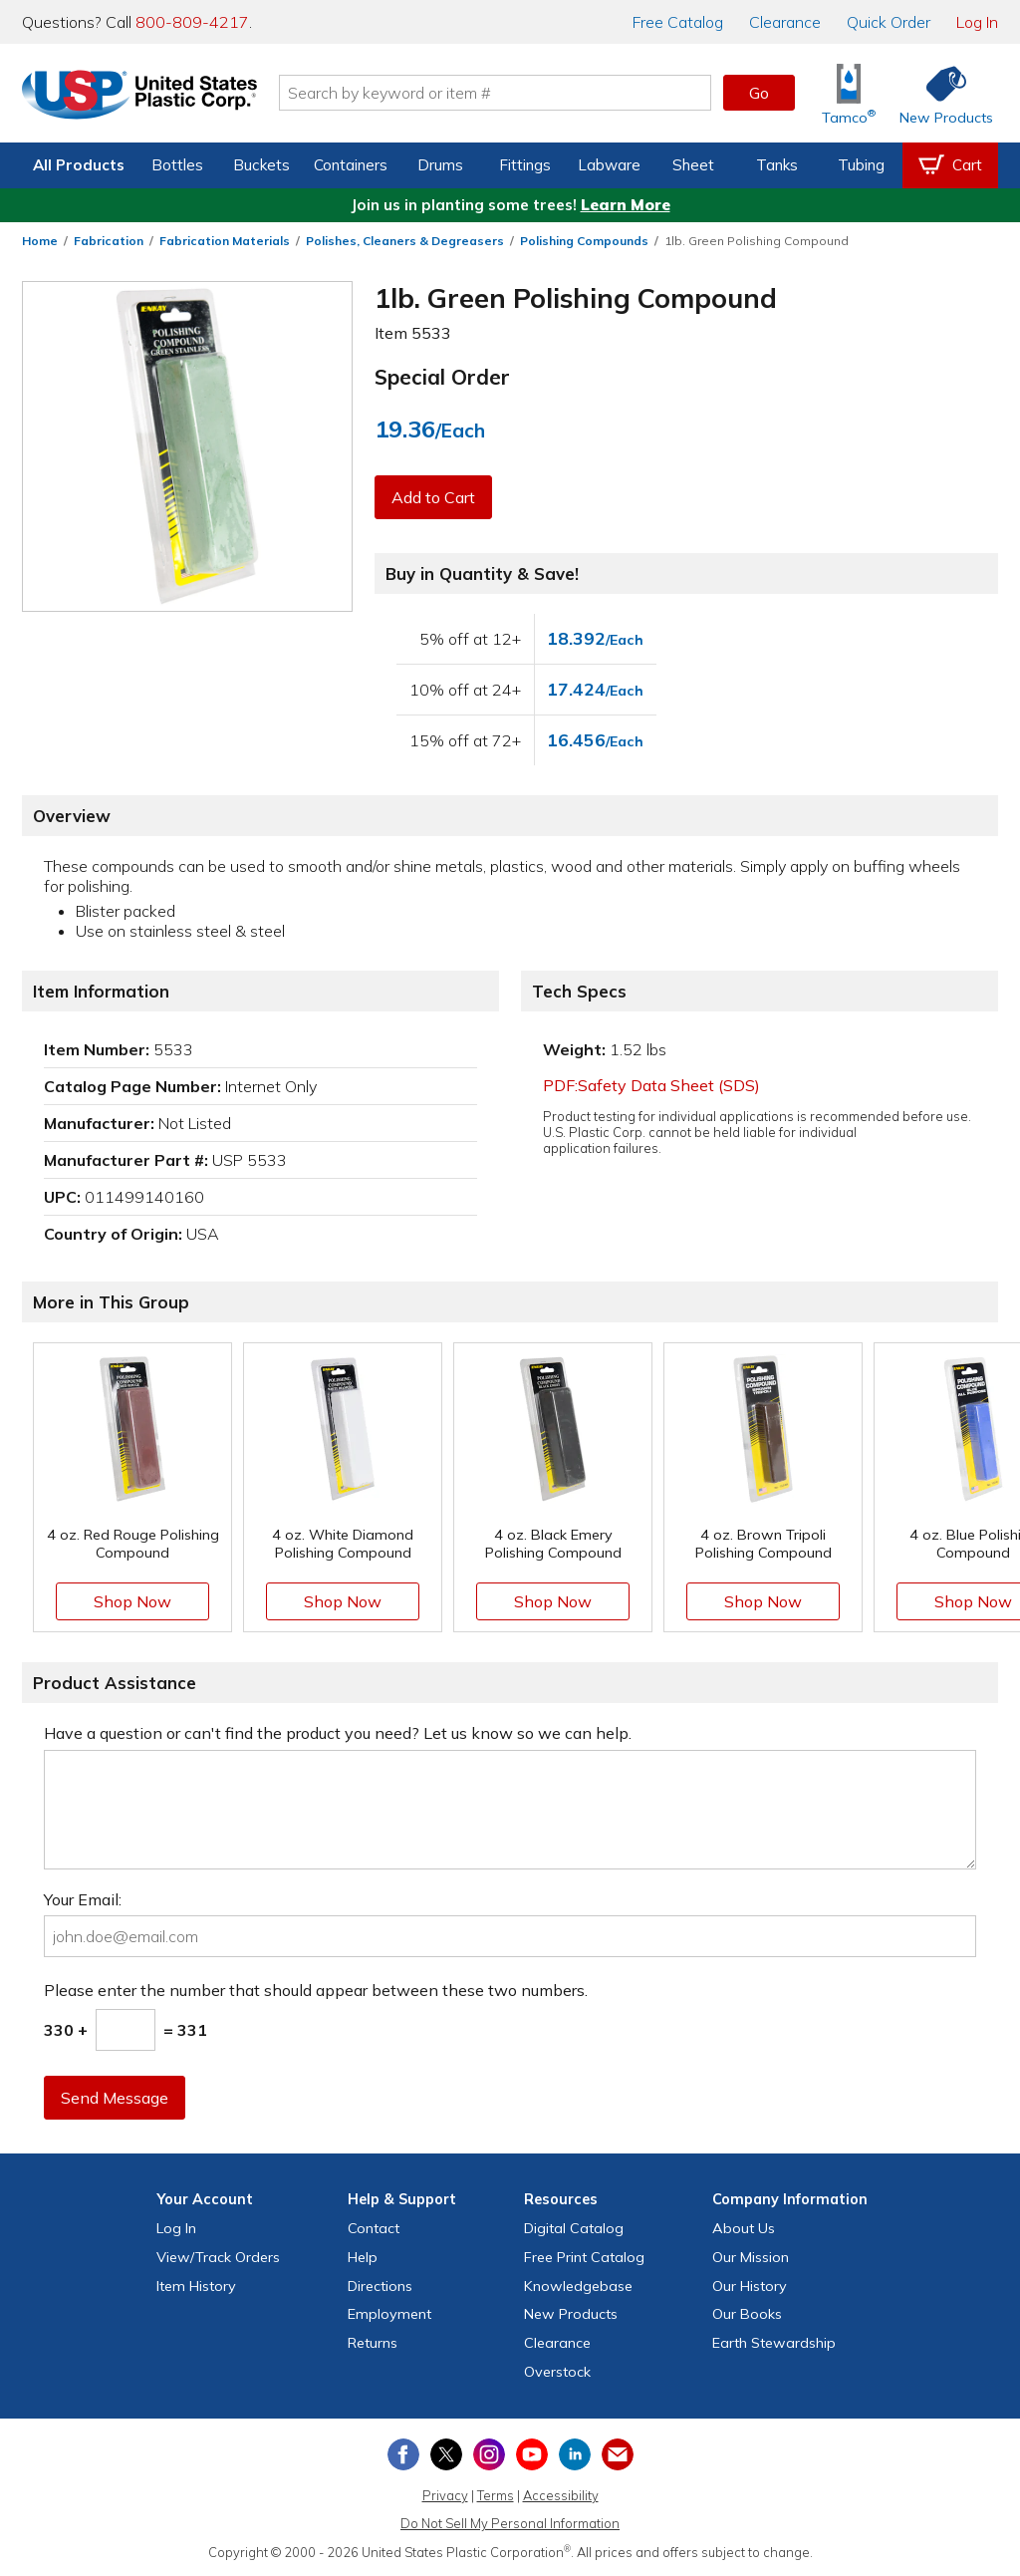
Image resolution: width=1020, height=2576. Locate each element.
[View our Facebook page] (403, 2454)
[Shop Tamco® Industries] (849, 93)
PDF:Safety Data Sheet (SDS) (651, 1085)
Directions (380, 2286)
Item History (196, 2286)
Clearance (785, 22)
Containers (350, 164)
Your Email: (83, 1899)
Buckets (261, 164)
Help (363, 2257)
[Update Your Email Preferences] (618, 2454)
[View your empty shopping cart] (950, 165)
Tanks (777, 164)
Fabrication (108, 240)
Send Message (114, 2098)
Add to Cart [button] (433, 497)
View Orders (218, 2257)
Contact (373, 2228)
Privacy (445, 2495)
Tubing (861, 164)
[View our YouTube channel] (532, 2454)
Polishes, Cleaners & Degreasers (405, 240)
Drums (440, 164)
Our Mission (750, 2257)
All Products (79, 164)
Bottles (177, 164)
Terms (495, 2495)
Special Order (442, 377)
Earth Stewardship (774, 2343)
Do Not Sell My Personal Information (510, 2523)
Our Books (747, 2314)
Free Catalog (584, 2257)
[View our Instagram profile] (489, 2454)
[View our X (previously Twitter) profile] (446, 2454)
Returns (372, 2343)
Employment (389, 2314)
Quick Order (888, 22)
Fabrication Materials (224, 240)
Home (40, 240)
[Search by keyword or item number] (495, 93)
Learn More (625, 204)
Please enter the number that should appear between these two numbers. (316, 1990)
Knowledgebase (578, 2286)
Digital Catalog (574, 2228)
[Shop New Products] (939, 93)
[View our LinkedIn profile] (575, 2454)
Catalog (678, 22)
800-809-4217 (192, 22)
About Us (743, 2228)
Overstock (557, 2372)
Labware (609, 164)
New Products (571, 2314)
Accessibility (561, 2495)
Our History (749, 2286)
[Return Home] (139, 97)
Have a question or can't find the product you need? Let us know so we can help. (338, 1733)
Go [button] (759, 93)
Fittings (525, 164)
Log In (977, 22)
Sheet (693, 164)
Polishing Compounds (584, 240)
